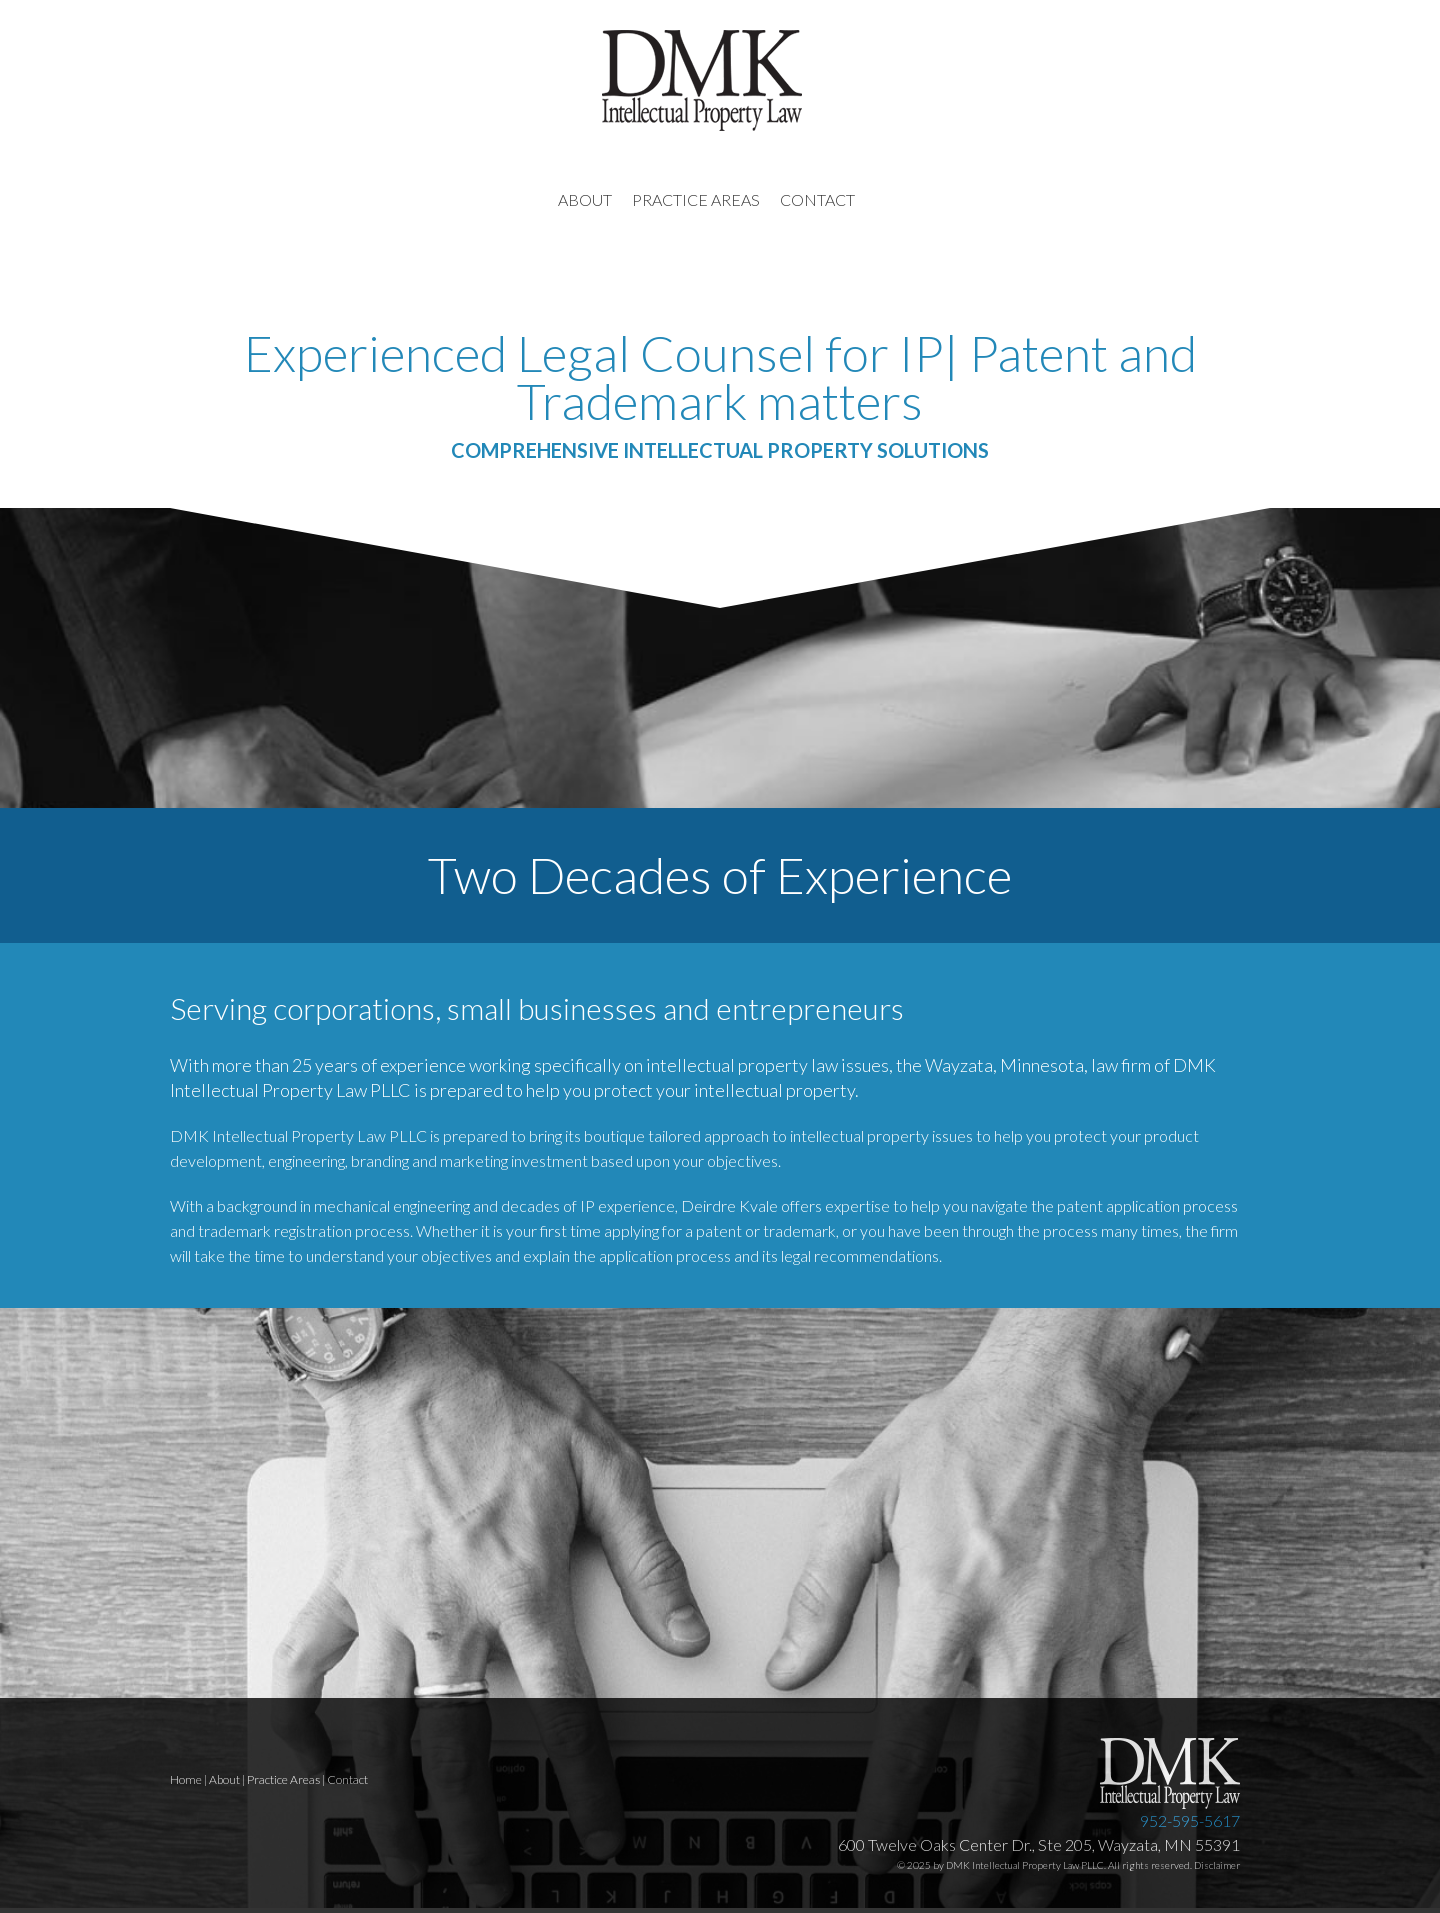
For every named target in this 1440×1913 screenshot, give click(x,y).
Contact (347, 1779)
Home (186, 1779)
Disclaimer (1217, 1865)
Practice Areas (283, 1779)
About (224, 1779)
